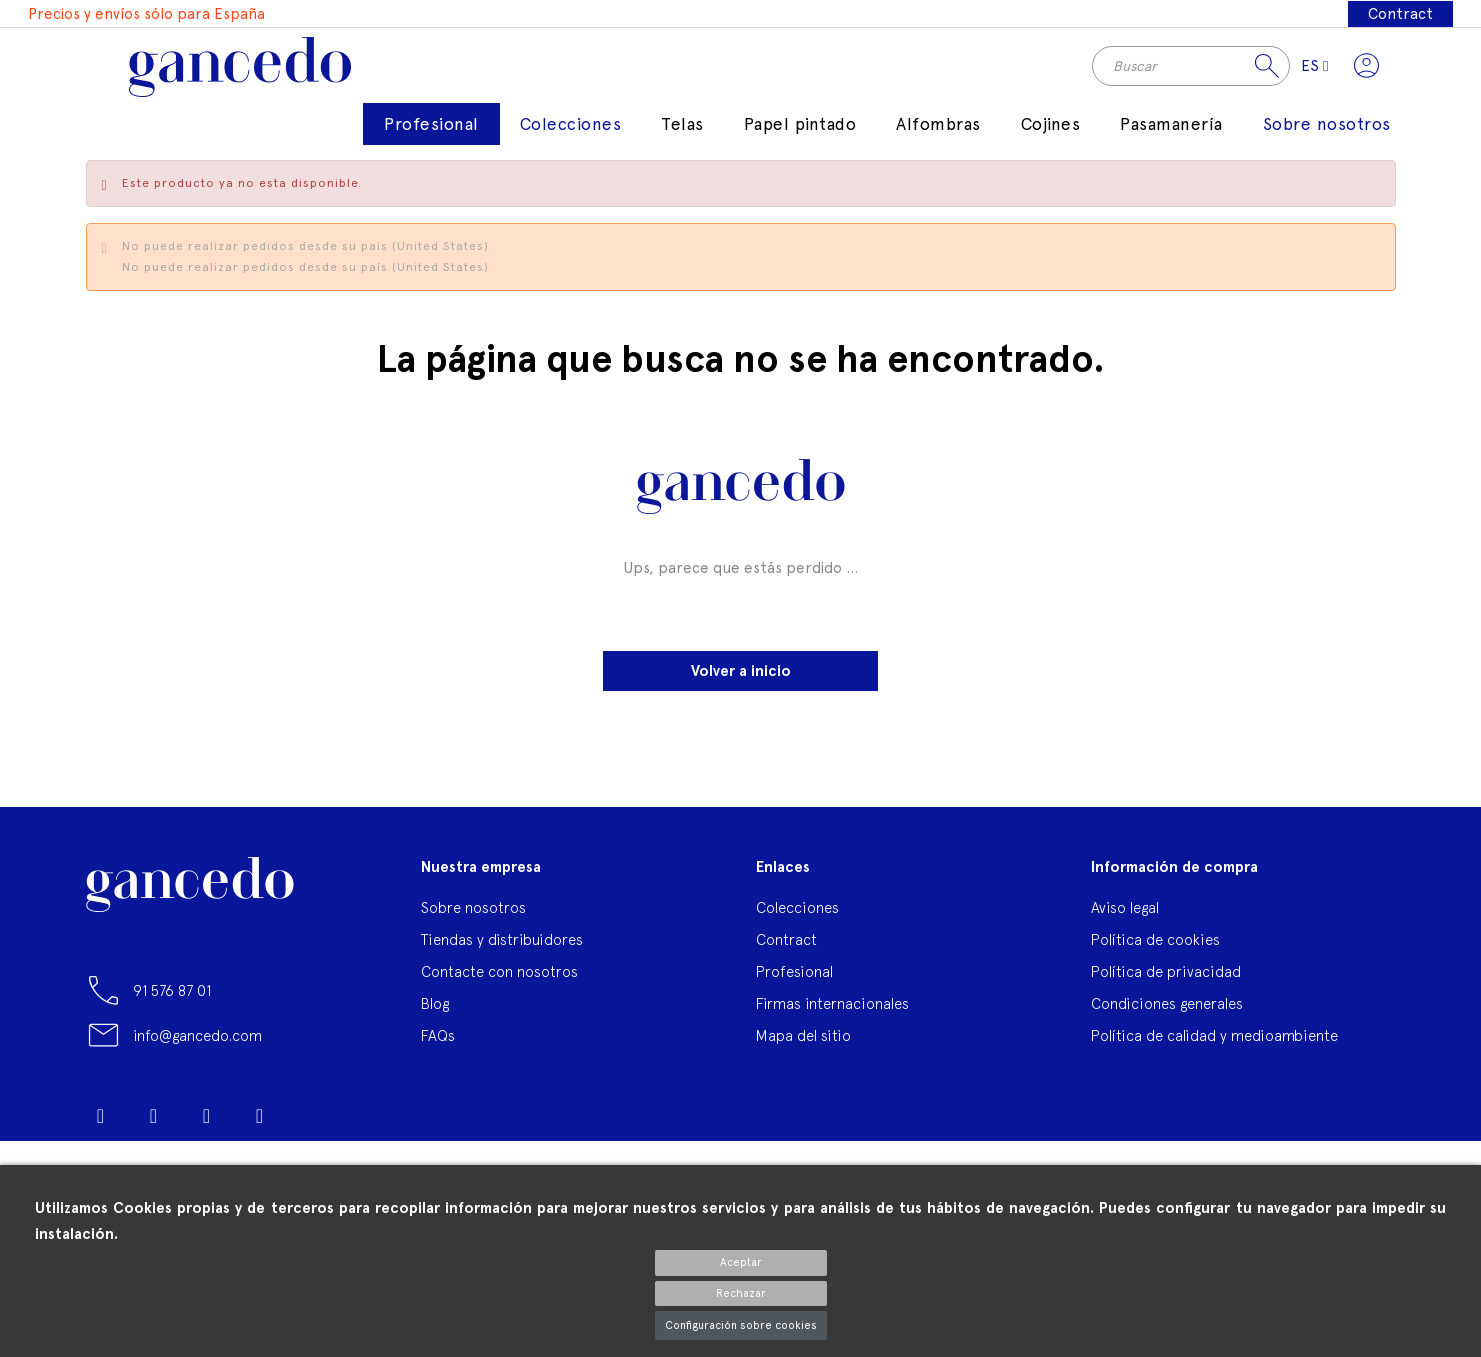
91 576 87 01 (172, 1005)
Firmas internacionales (832, 1018)
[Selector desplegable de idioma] (1305, 73)
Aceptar (741, 1262)
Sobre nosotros (473, 922)
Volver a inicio (741, 686)
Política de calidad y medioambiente (1214, 1050)
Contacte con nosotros (499, 986)
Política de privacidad (1166, 986)
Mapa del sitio (803, 1050)
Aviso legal (1125, 922)
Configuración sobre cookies (741, 1325)
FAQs (438, 1050)
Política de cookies (1155, 954)
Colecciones (797, 922)
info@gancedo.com (197, 1050)
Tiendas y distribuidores (502, 954)
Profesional (794, 986)
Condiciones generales (1167, 1018)
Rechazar (741, 1293)
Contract (1398, 14)
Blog (435, 1018)
